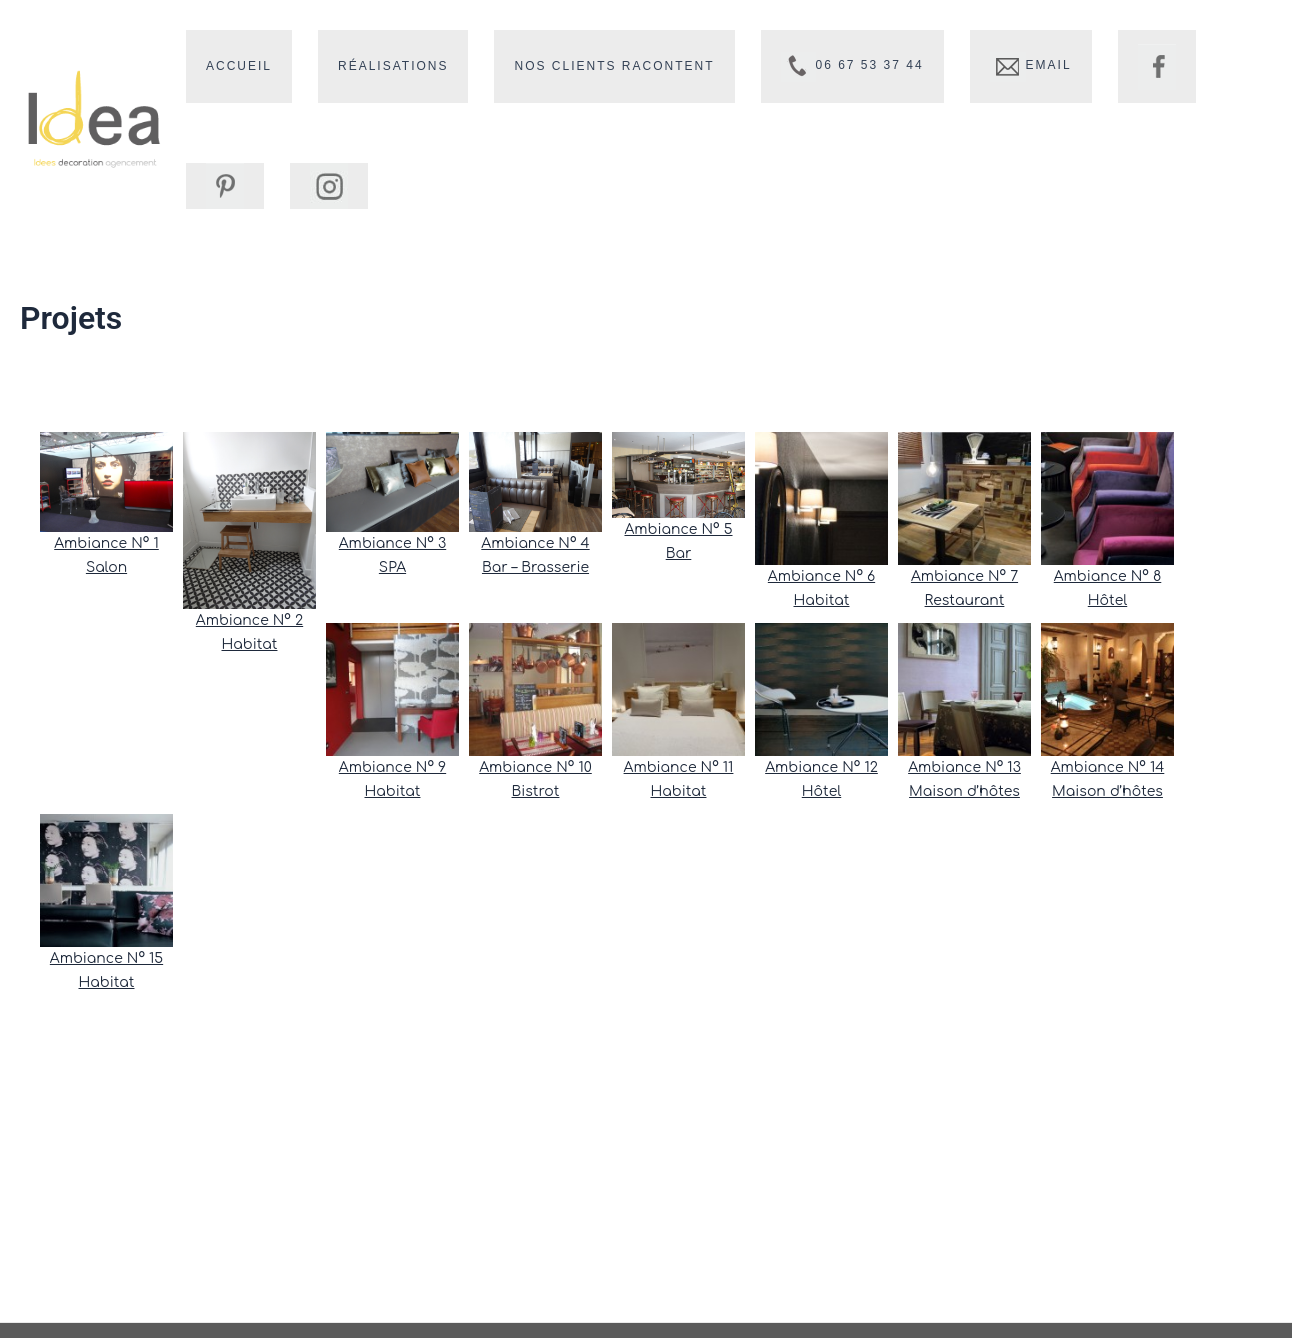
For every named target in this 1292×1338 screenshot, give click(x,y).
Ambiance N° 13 (964, 768)
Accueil (231, 66)
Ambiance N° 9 (392, 768)
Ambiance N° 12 (821, 768)
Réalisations (369, 66)
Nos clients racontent (574, 66)
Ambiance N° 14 (1108, 768)
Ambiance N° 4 (535, 544)
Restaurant (965, 601)
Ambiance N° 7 (964, 577)
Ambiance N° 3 (392, 544)
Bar (679, 554)
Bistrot (536, 792)
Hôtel (1107, 601)
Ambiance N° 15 (106, 959)
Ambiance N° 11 (679, 768)
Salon (106, 568)
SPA (392, 568)
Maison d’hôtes (964, 792)
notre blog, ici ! (597, 373)
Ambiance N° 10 (535, 768)
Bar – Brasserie (535, 568)
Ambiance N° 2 (249, 622)
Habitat (250, 646)
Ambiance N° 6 (821, 577)
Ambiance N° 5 (678, 530)
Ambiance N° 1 (106, 544)
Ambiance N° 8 (1108, 577)
